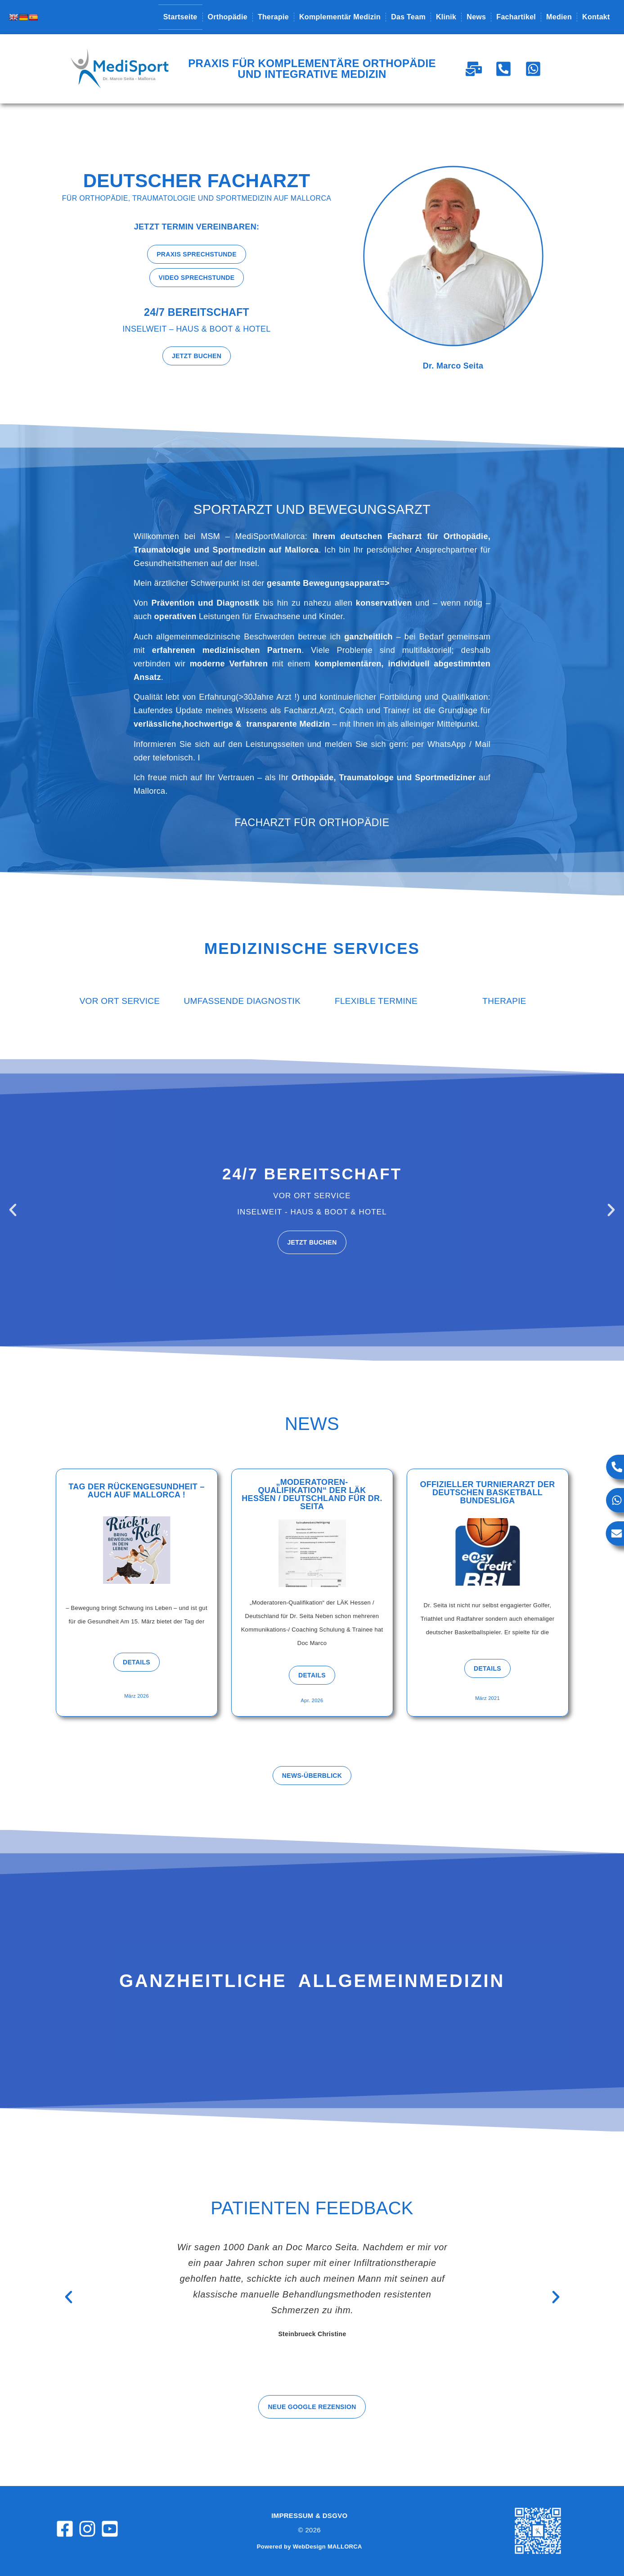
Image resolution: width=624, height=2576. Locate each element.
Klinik (446, 17)
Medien (559, 17)
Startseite (180, 17)
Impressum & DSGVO (309, 2515)
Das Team (408, 17)
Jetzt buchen (312, 1242)
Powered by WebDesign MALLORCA (309, 2546)
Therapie (273, 17)
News (476, 17)
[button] (12, 1210)
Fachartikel (516, 17)
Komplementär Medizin (340, 17)
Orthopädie (227, 17)
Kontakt (596, 17)
